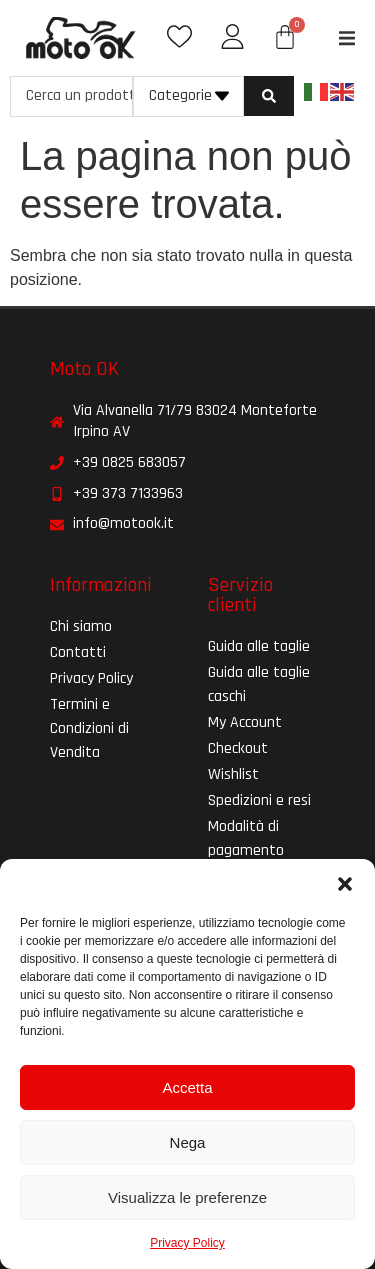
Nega (188, 1142)
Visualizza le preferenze (187, 1197)
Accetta (187, 1087)
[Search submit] (269, 96)
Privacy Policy (187, 1243)
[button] (345, 884)
